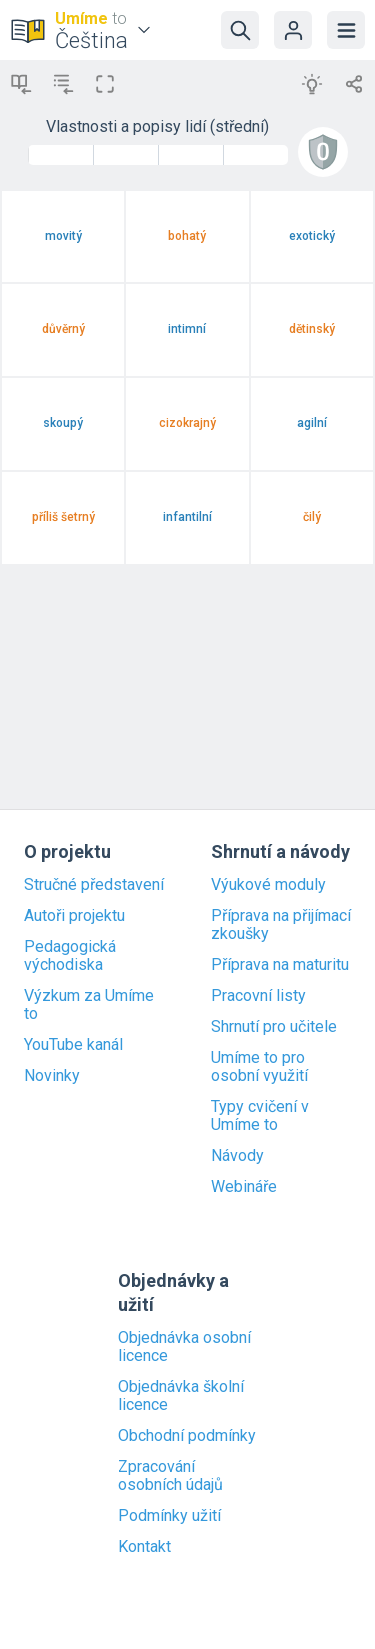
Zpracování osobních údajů (170, 1476)
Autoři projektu (74, 916)
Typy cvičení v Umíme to (260, 1116)
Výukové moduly (268, 885)
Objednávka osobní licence (184, 1347)
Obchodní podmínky (187, 1436)
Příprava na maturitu (280, 965)
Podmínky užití (169, 1516)
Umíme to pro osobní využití (259, 1067)
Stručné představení (94, 885)
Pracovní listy (258, 996)
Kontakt (144, 1547)
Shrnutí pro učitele (274, 1027)
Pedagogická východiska (70, 956)
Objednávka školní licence (181, 1396)
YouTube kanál (73, 1045)
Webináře (244, 1187)
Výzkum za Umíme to (89, 1005)
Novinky (52, 1076)
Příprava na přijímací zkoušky (281, 925)
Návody (237, 1156)
